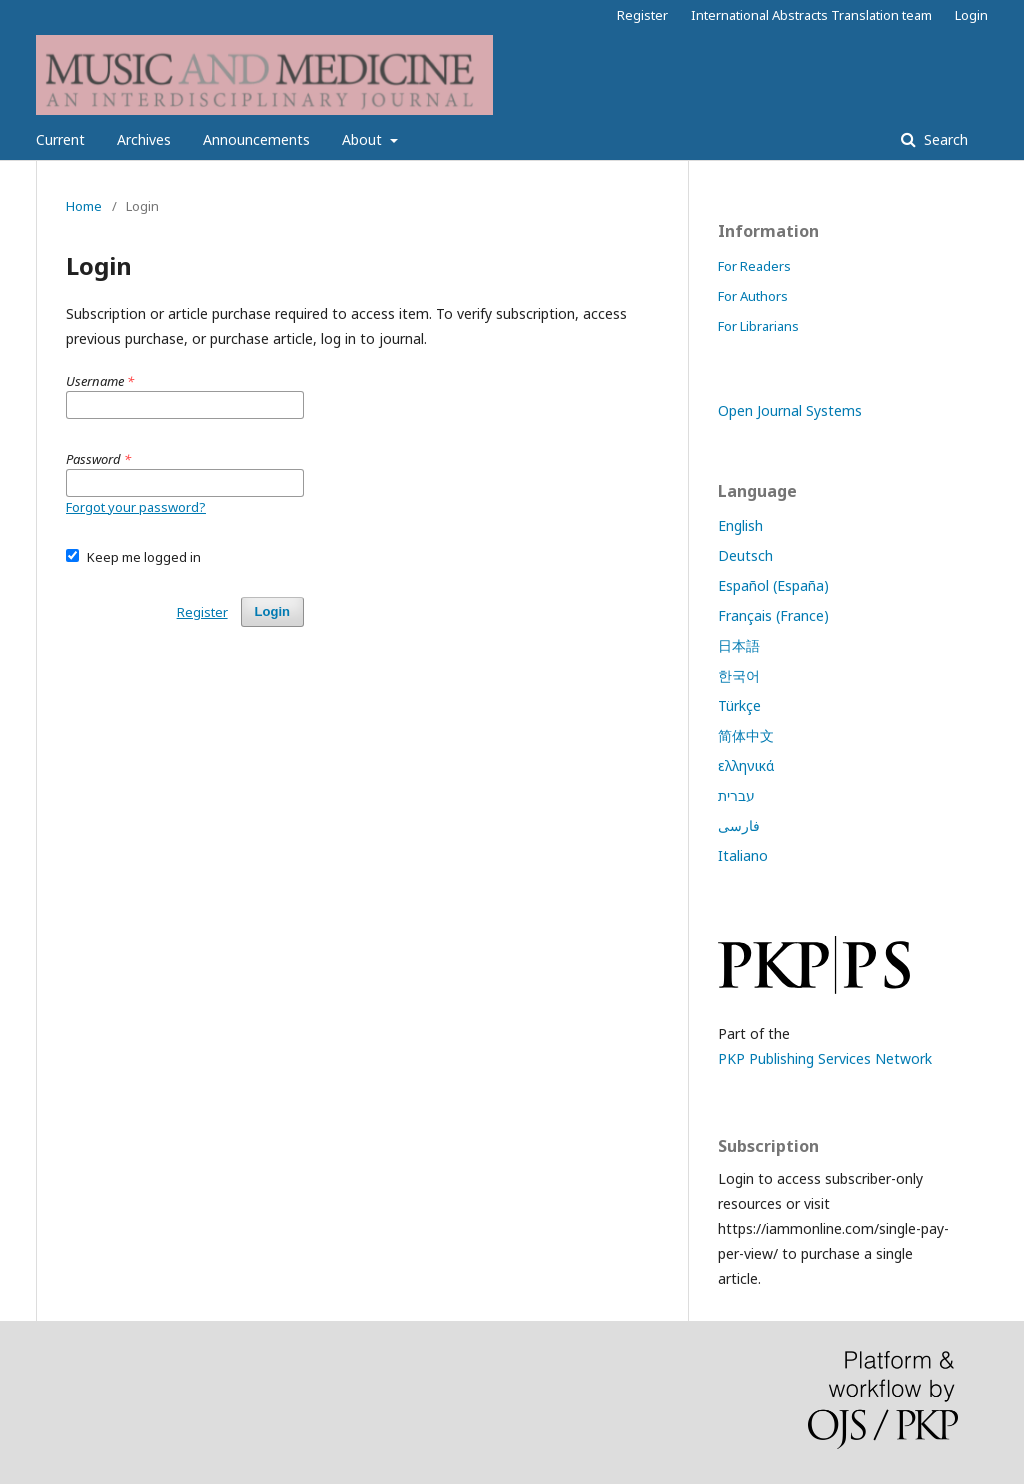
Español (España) (773, 585)
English (740, 525)
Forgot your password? (136, 507)
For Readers (754, 266)
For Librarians (758, 326)
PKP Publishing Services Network (825, 1058)
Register (642, 15)
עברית (736, 795)
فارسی (739, 825)
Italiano (743, 855)
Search (944, 139)
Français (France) (773, 615)
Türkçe (739, 705)
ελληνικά (746, 765)
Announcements (256, 139)
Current (60, 139)
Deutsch (745, 555)
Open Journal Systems (790, 410)
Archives (144, 139)
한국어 (739, 675)
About (364, 139)
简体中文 (746, 735)
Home (84, 206)
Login (971, 15)
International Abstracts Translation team (811, 15)
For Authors (753, 296)
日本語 (739, 645)
